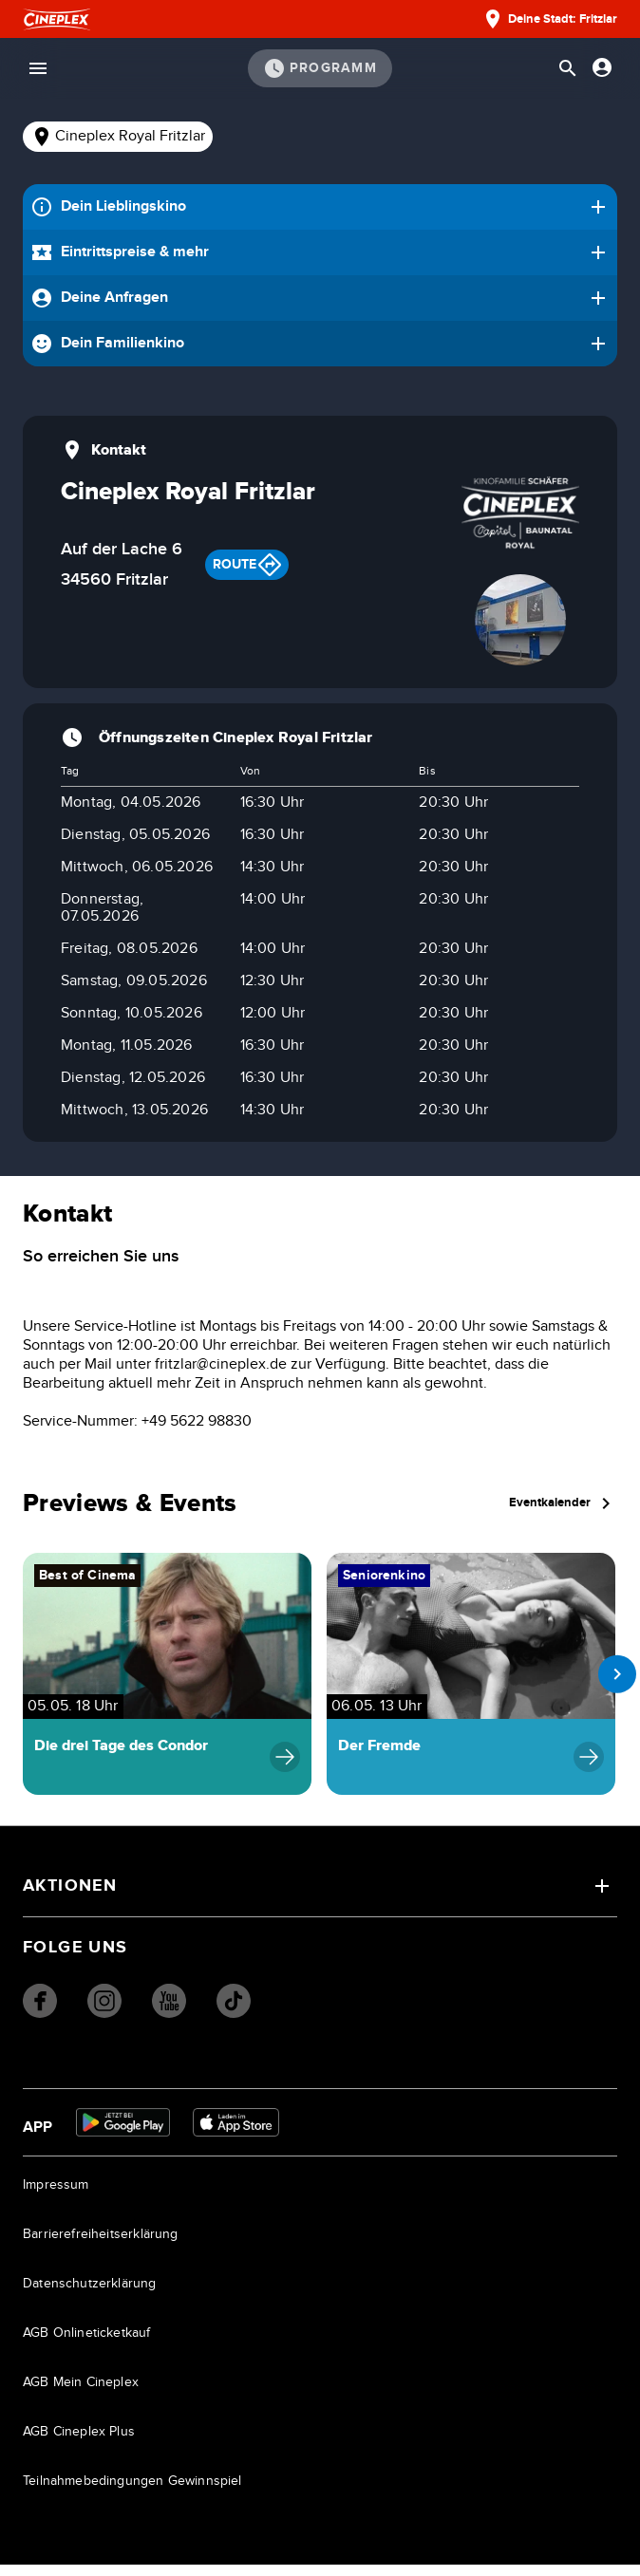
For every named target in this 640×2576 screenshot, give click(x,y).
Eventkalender (566, 1507)
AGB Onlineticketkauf (87, 2344)
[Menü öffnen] (38, 68)
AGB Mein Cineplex (81, 2393)
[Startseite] (56, 19)
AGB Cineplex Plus (79, 2443)
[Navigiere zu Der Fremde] (471, 1681)
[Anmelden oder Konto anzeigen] (602, 67)
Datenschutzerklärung (90, 2295)
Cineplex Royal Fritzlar (117, 136)
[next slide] (613, 1681)
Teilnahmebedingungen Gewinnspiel (132, 2492)
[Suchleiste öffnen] (568, 68)
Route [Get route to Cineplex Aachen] (247, 564)
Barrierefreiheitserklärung (101, 2245)
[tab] (118, 137)
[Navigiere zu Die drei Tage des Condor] (167, 1681)
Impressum (56, 2196)
